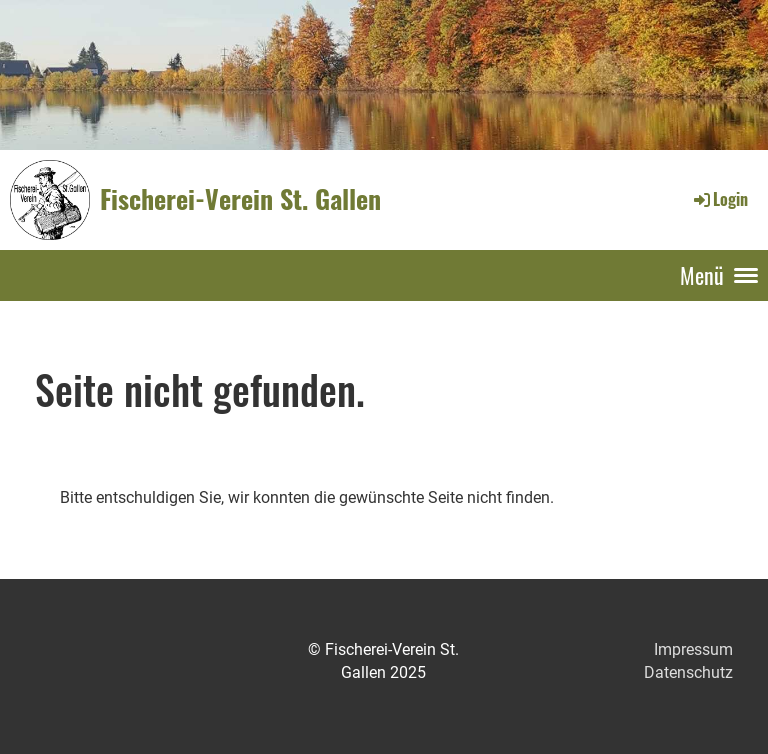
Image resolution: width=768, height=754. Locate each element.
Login (719, 199)
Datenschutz (688, 672)
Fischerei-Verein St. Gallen (240, 199)
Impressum (693, 649)
